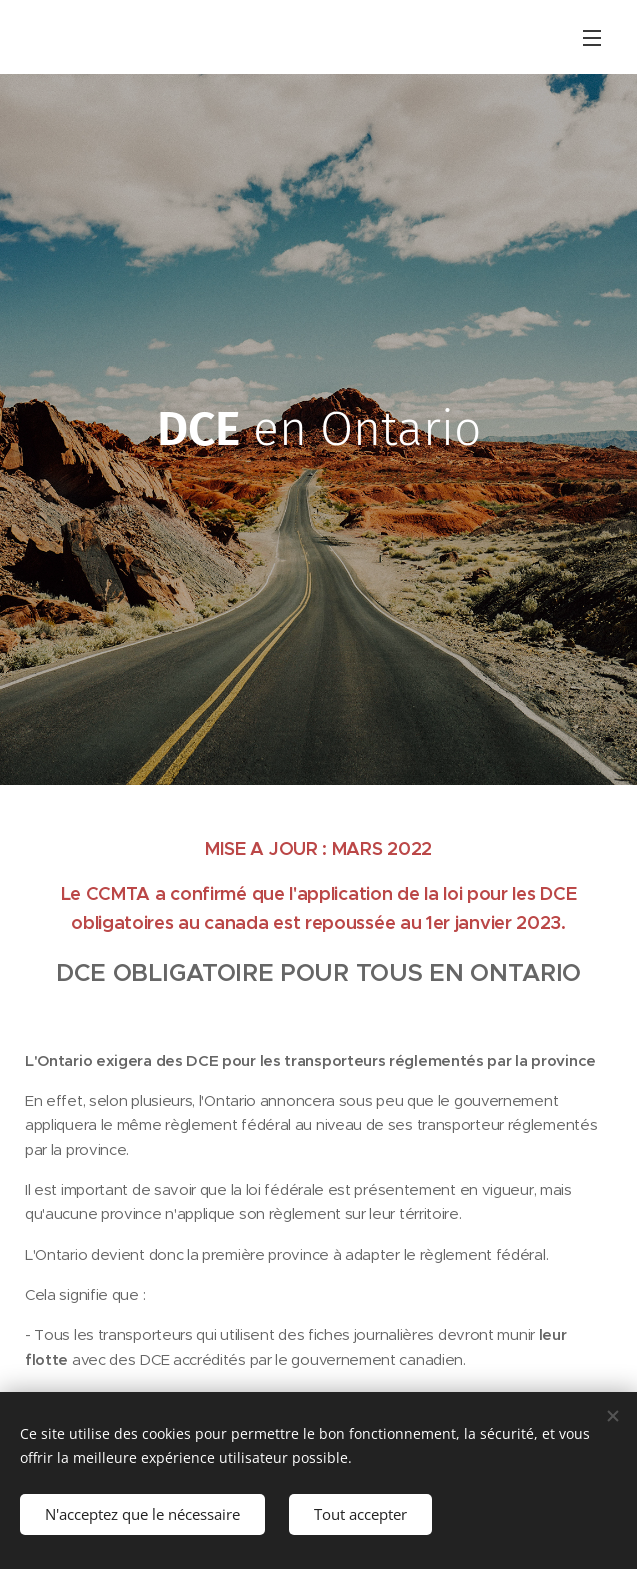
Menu (592, 38)
